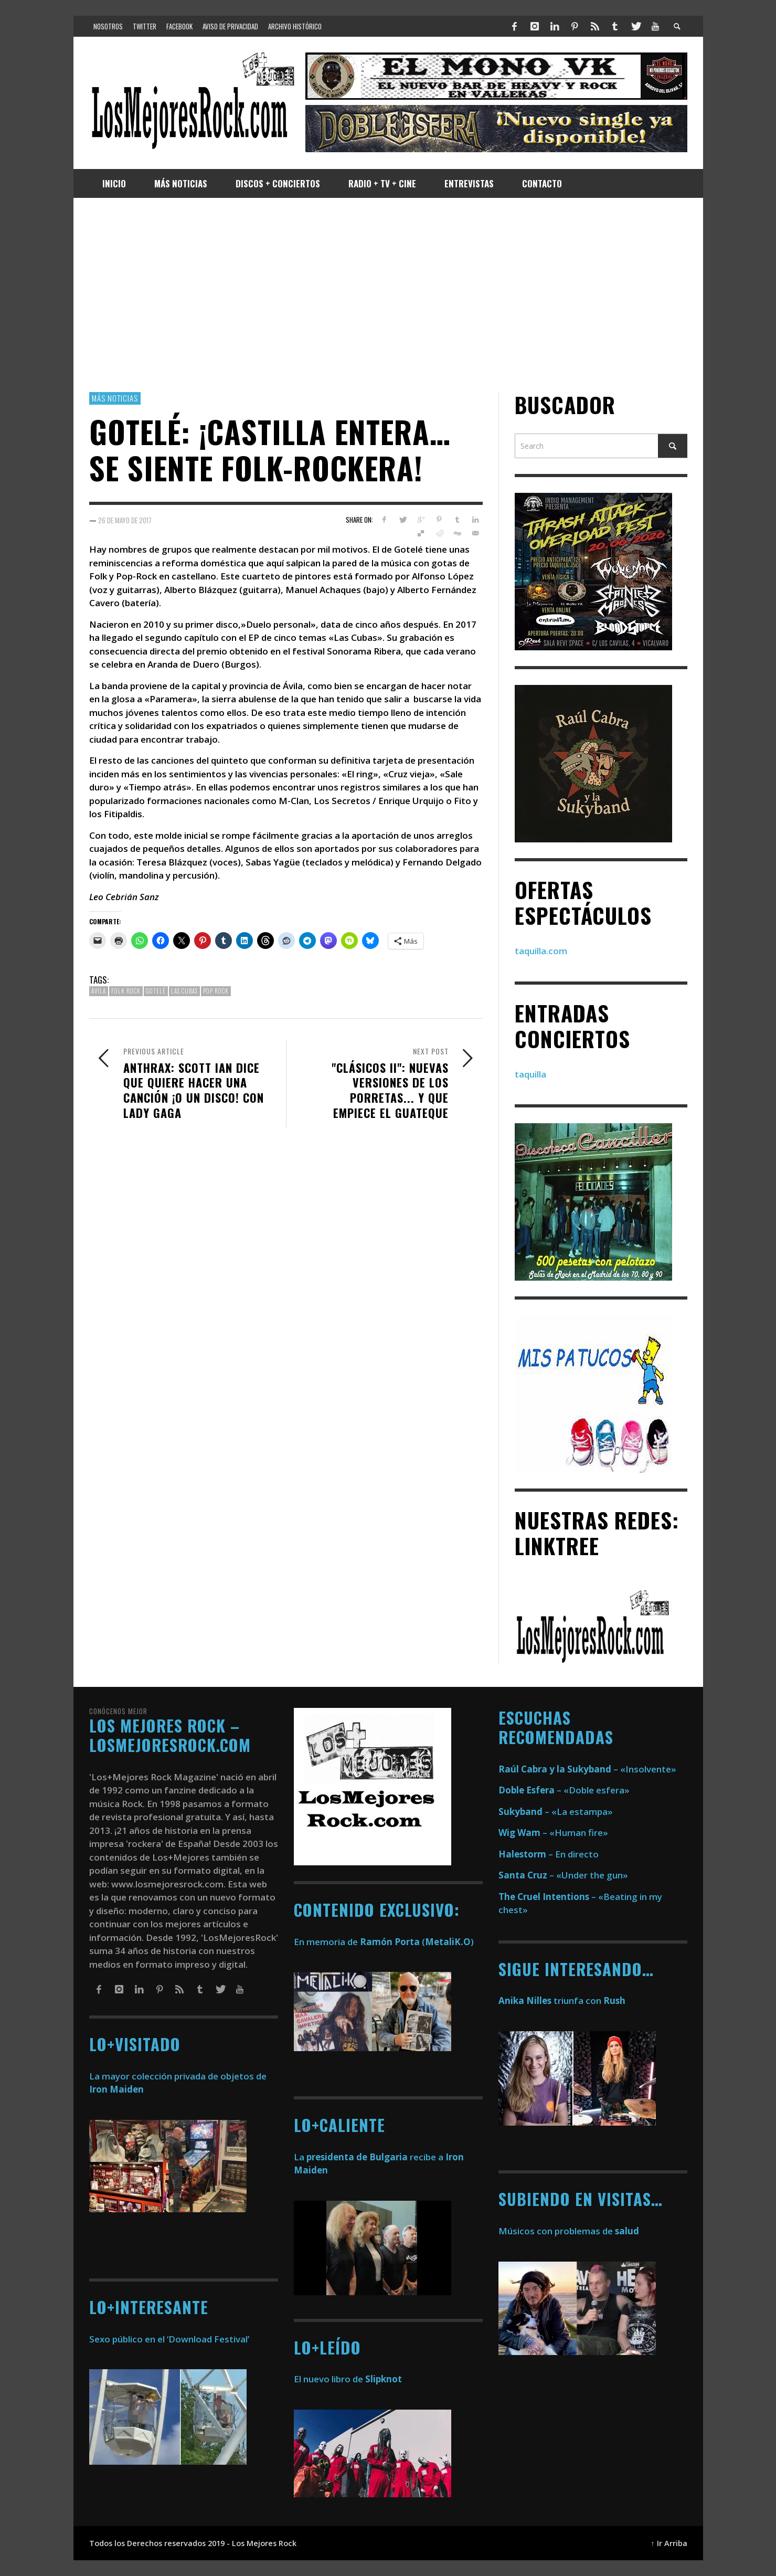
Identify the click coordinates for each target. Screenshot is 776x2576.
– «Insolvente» (587, 1769)
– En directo (548, 1854)
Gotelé (156, 991)
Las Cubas (184, 991)
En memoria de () (384, 1942)
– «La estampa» (555, 1812)
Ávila (98, 991)
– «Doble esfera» (564, 1790)
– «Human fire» (553, 1833)
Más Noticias (115, 398)
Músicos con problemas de (568, 2231)
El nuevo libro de (348, 2379)
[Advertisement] (388, 294)
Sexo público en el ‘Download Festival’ (169, 2339)
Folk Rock (126, 991)
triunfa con (561, 2000)
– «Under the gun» (563, 1875)
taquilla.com (541, 951)
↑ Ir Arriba (669, 2543)
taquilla (530, 1074)
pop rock (216, 991)
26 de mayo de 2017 (125, 520)
